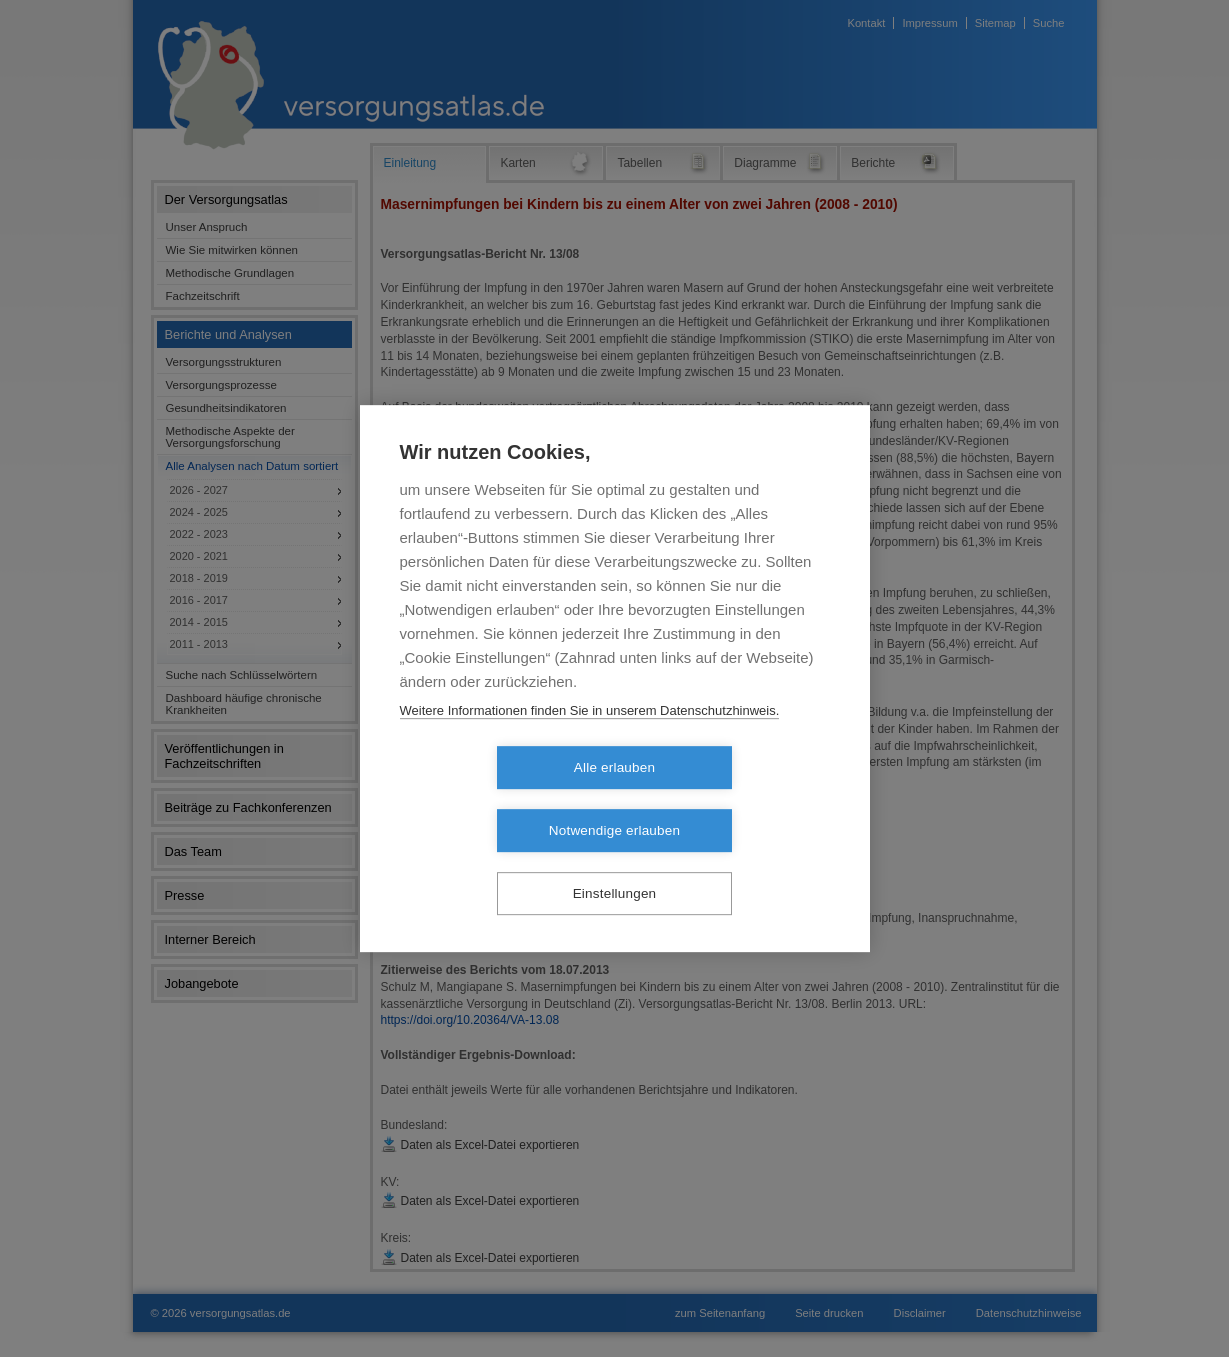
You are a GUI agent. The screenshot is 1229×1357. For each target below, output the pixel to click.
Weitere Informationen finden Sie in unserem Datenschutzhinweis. (590, 741)
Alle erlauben (499, 799)
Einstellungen (615, 862)
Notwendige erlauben (729, 799)
